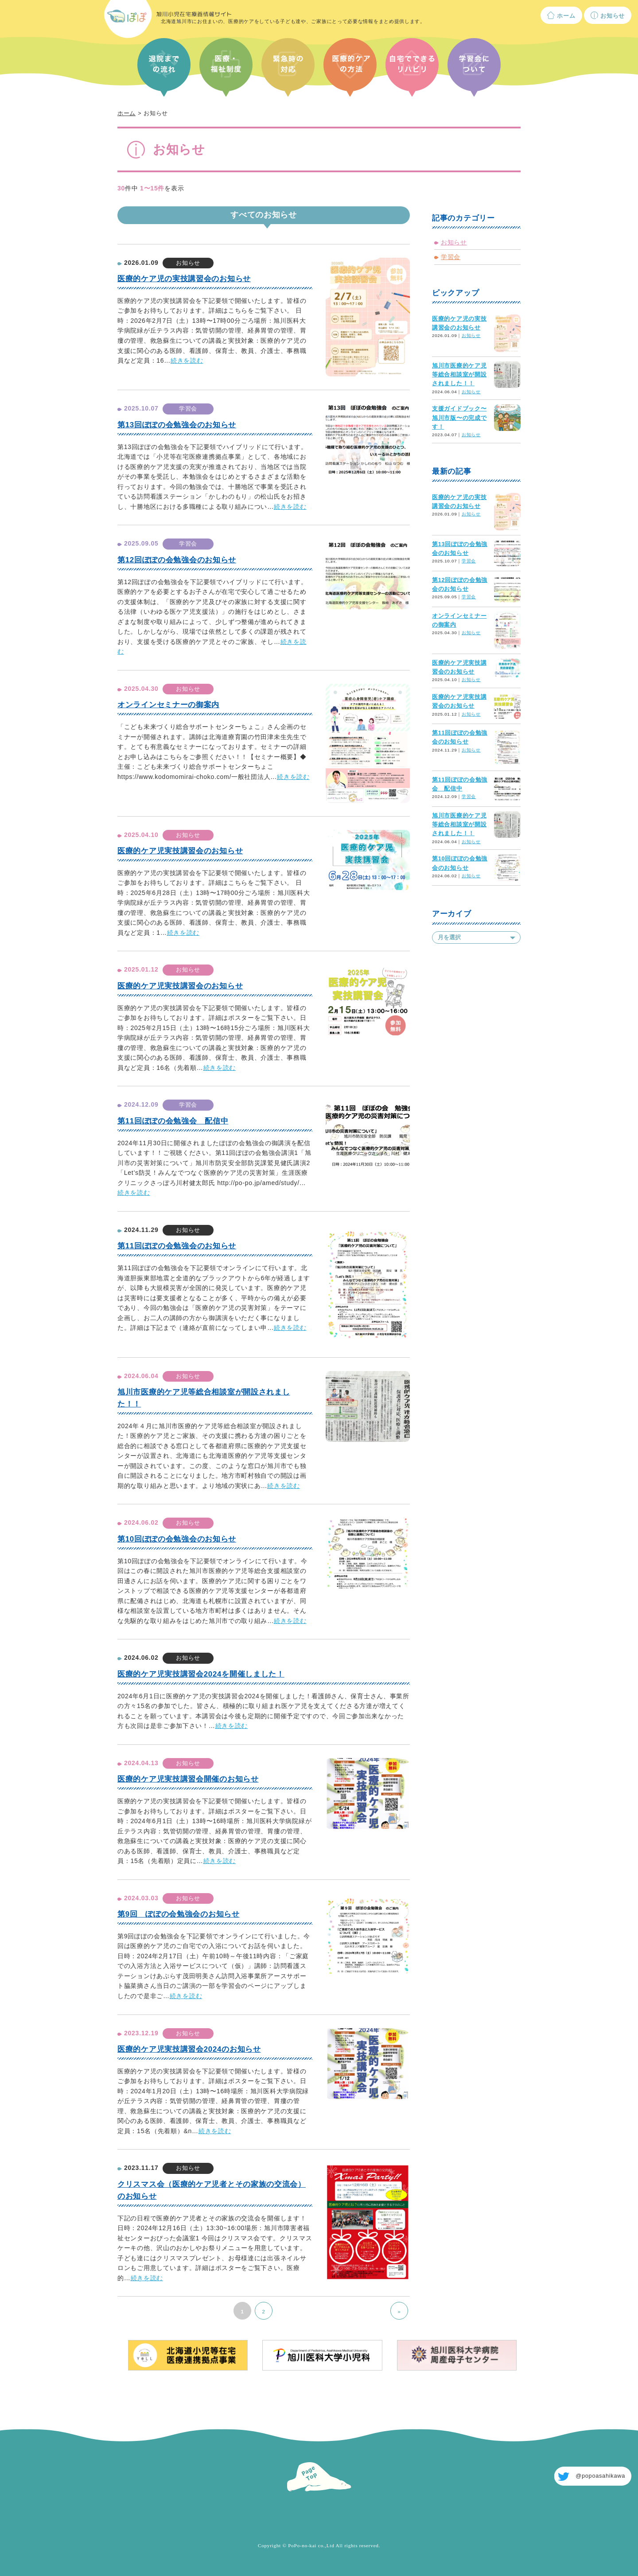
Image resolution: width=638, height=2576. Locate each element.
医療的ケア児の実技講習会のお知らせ (184, 279)
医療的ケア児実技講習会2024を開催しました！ (200, 1674)
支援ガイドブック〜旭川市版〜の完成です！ (459, 418)
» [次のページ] (399, 2311)
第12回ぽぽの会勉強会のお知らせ (176, 560)
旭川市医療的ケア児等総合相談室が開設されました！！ (459, 375)
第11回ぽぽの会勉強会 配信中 (172, 1121)
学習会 (450, 256)
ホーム (566, 16)
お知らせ (612, 16)
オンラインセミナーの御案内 (168, 705)
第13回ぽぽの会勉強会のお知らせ (176, 425)
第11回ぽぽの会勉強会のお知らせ (176, 1246)
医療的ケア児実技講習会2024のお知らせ (189, 2049)
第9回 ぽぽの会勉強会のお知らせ (178, 1914)
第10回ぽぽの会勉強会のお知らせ (176, 1539)
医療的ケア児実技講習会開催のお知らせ (188, 1779)
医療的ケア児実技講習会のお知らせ (180, 851)
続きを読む (187, 360)
